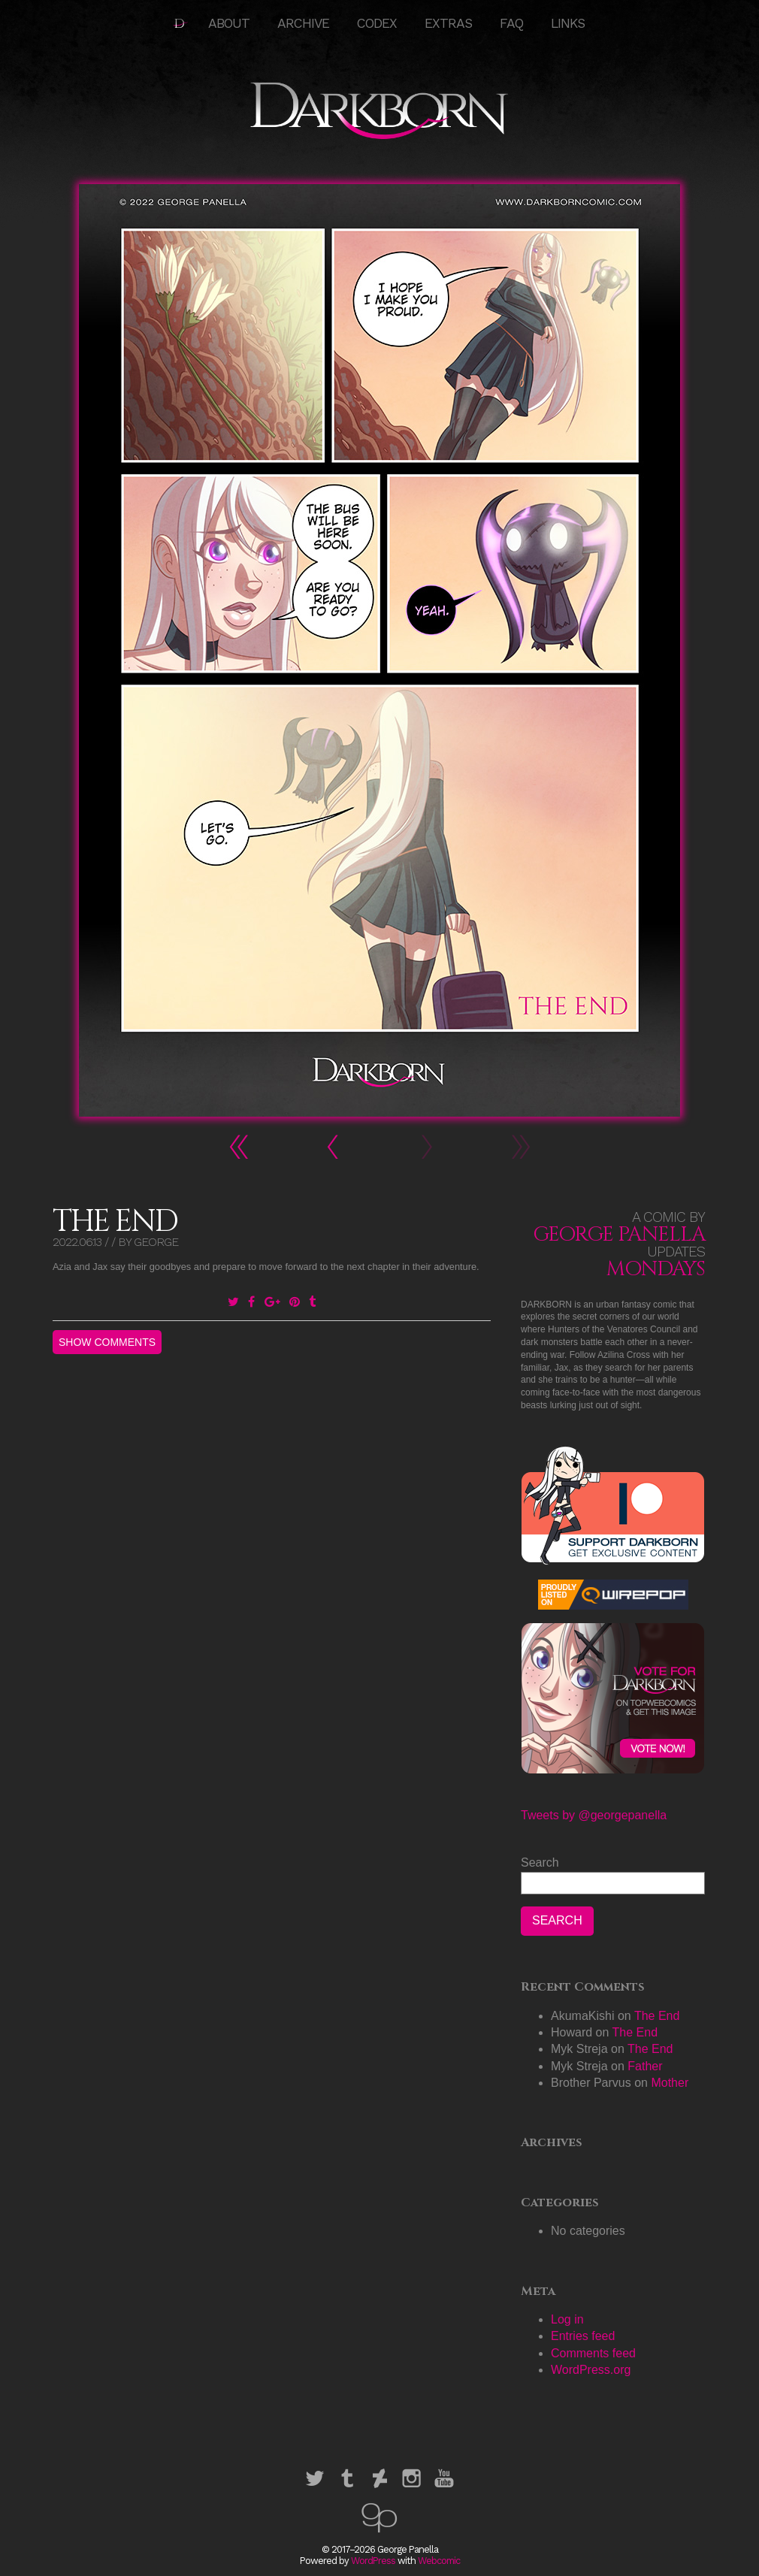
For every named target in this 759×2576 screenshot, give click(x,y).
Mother (669, 2082)
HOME (180, 23)
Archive (303, 23)
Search (540, 1862)
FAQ (511, 23)
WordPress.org (590, 2369)
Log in (567, 2319)
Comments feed (593, 2353)
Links (568, 23)
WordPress (373, 2560)
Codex (377, 23)
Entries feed (583, 2336)
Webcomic (439, 2560)
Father (644, 2066)
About (228, 23)
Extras (448, 23)
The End (656, 2015)
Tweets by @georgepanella (594, 1815)
